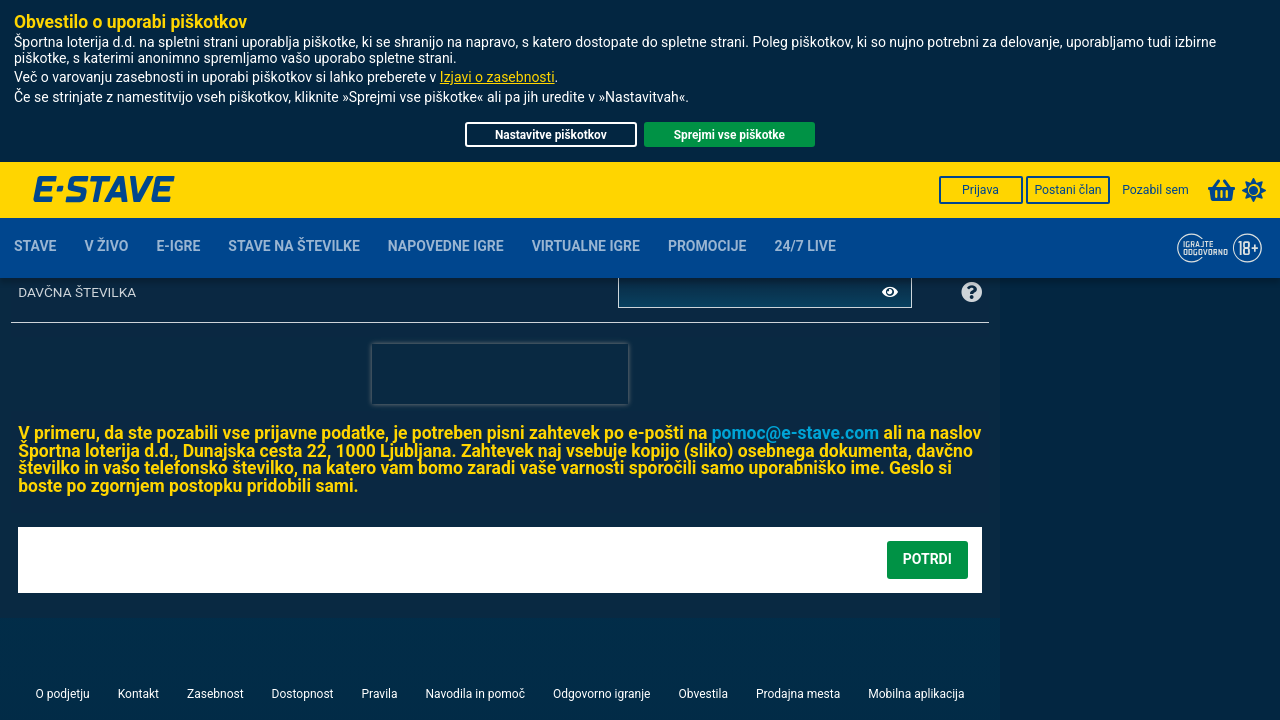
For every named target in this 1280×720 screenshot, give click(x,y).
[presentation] (500, 374)
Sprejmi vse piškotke (729, 135)
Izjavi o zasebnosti (497, 77)
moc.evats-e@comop (796, 433)
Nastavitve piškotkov (551, 135)
